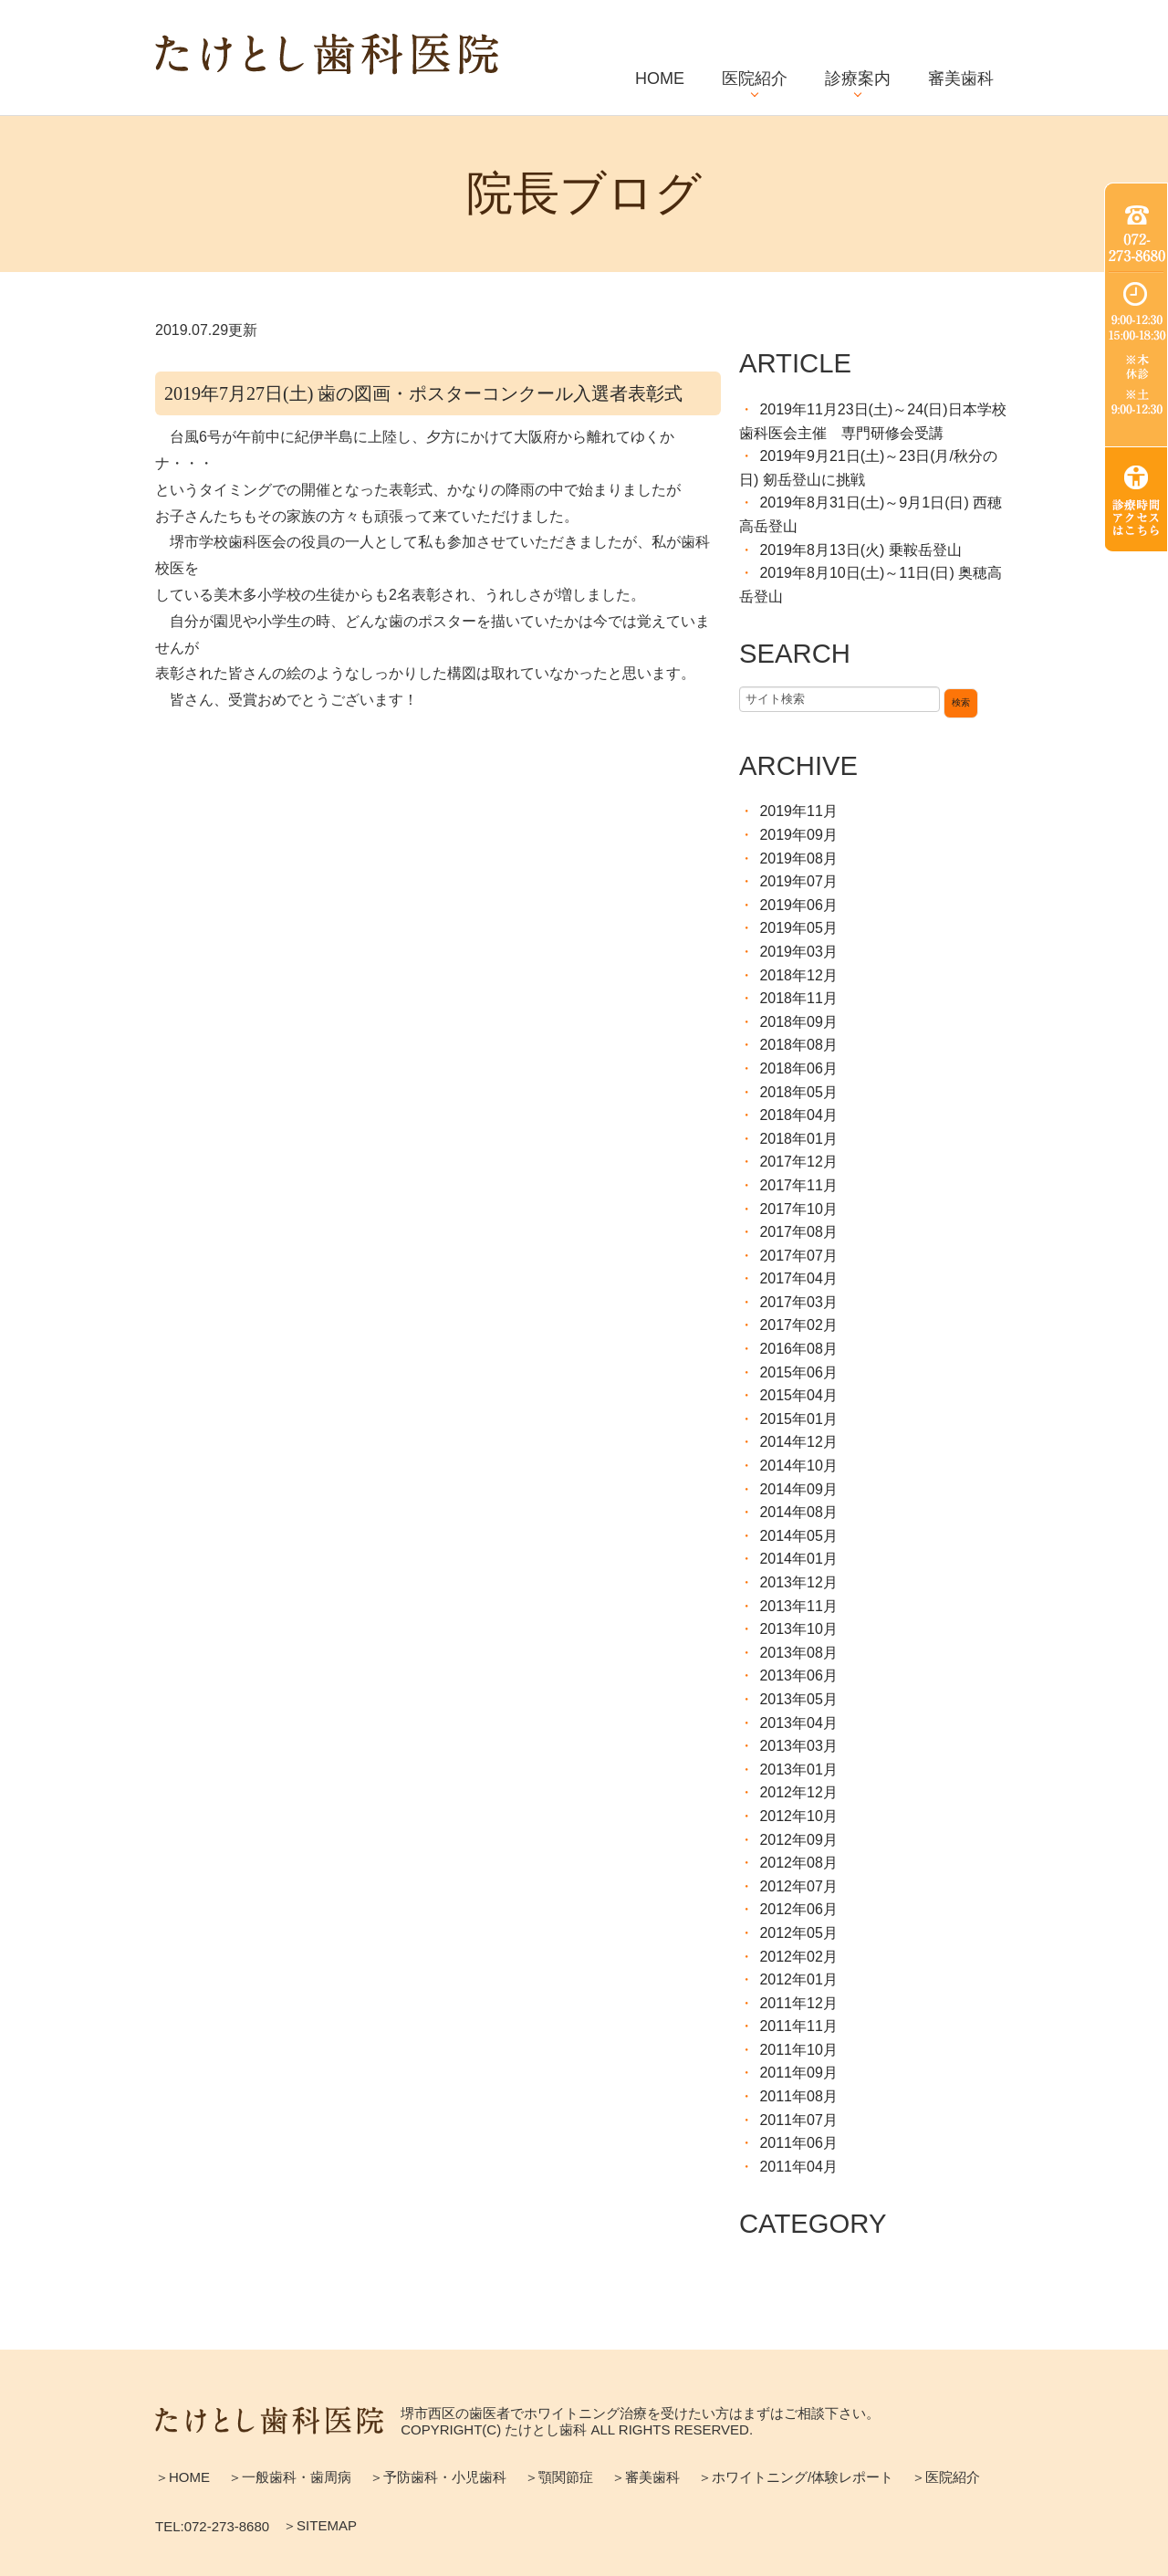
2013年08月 (798, 1652)
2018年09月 (798, 1022)
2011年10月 (798, 2050)
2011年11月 (798, 2026)
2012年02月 (798, 1956)
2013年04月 (798, 1723)
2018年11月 (798, 998)
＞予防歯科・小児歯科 (438, 2477)
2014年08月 (798, 1512)
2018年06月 (798, 1068)
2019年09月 (798, 835)
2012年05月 (798, 1933)
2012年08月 (798, 1862)
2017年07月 (798, 1255)
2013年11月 (798, 1606)
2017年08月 (798, 1232)
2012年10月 (798, 1816)
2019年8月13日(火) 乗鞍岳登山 (860, 550)
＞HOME (182, 2477)
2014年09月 (798, 1489)
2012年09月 (798, 1840)
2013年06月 (798, 1675)
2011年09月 (798, 2072)
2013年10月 (798, 1629)
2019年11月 (798, 811)
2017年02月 (798, 1325)
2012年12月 (798, 1792)
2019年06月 (798, 905)
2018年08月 (798, 1044)
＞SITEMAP (320, 2525)
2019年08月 (798, 858)
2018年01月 (798, 1139)
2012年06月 (798, 1909)
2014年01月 (798, 1558)
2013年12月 (798, 1582)
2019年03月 (798, 951)
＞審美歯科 (645, 2477)
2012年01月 (798, 1979)
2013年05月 (798, 1699)
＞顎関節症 (559, 2477)
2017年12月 (798, 1161)
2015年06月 (798, 1372)
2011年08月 (798, 2096)
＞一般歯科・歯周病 (289, 2477)
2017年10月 (798, 1209)
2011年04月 (798, 2166)
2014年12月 (798, 1442)
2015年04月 (798, 1395)
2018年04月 (798, 1115)
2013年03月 (798, 1746)
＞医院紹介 (946, 2477)
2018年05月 (798, 1092)
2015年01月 (798, 1419)
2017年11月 (798, 1185)
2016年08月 (798, 1348)
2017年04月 (798, 1278)
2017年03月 (798, 1302)
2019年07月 (798, 881)
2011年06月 (798, 2143)
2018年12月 (798, 975)
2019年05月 (798, 928)
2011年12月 (798, 2003)
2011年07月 (798, 2120)
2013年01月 (798, 1769)
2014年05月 (798, 1536)
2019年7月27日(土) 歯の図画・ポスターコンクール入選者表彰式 (423, 393)
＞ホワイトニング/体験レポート (795, 2477)
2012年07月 (798, 1886)
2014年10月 (798, 1465)
